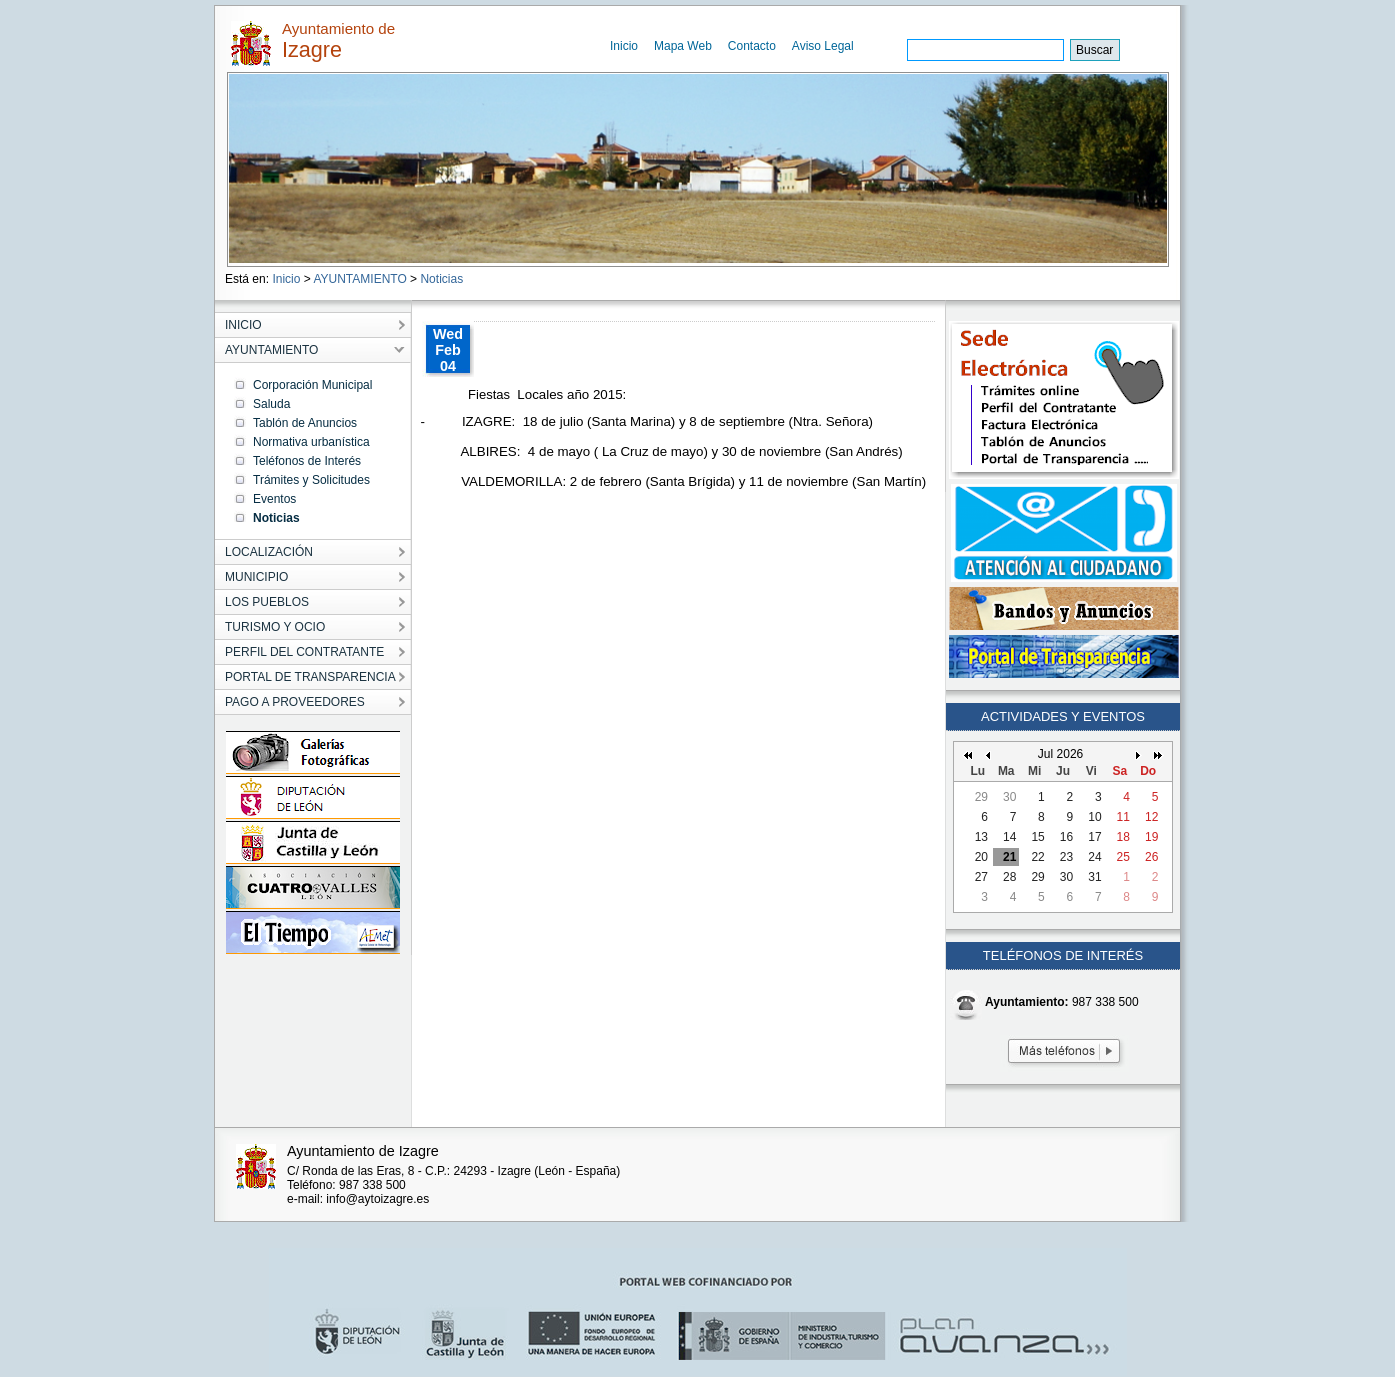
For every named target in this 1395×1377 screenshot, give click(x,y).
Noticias (441, 279)
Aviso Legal (823, 46)
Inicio (624, 46)
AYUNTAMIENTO (359, 279)
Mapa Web (683, 46)
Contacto (752, 46)
